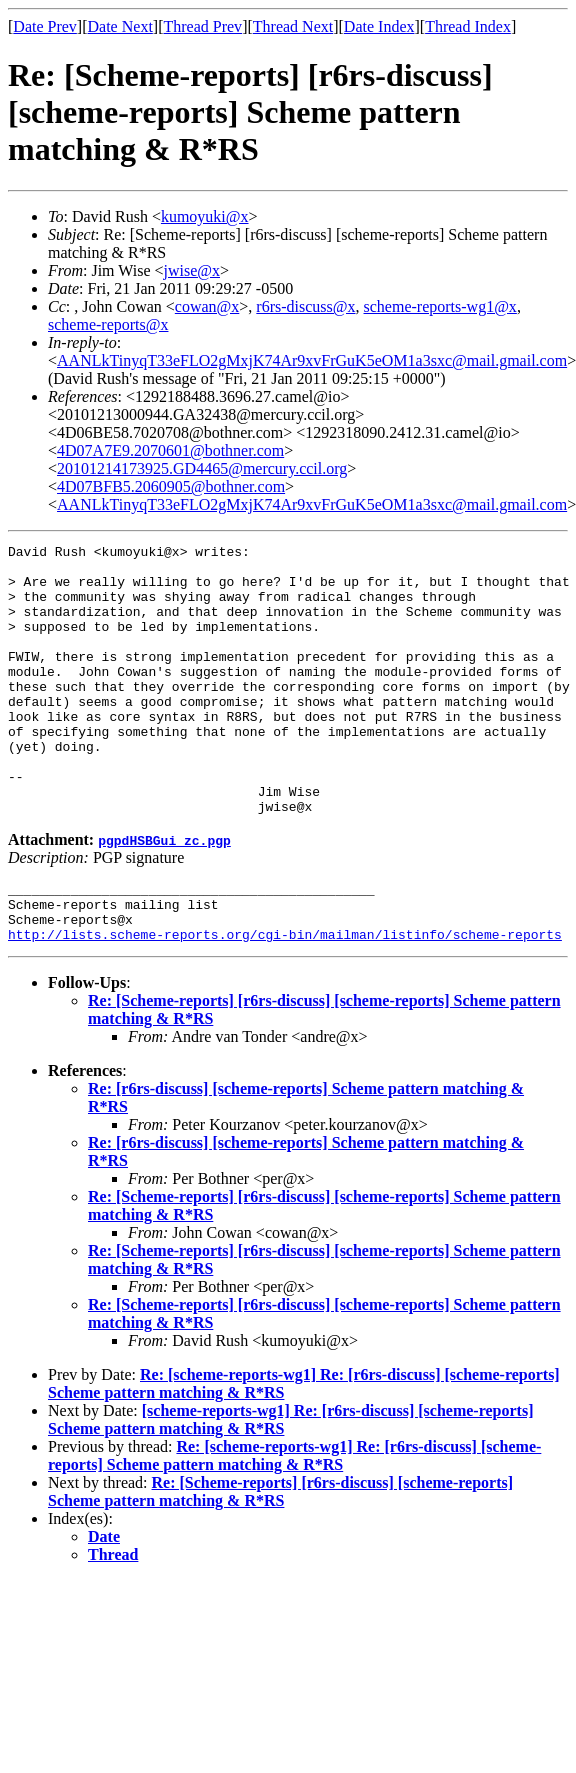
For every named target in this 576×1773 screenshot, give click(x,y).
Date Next (120, 26)
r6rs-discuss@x (305, 306)
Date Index (379, 26)
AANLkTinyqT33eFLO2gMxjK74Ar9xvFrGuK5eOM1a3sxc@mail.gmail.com (312, 360)
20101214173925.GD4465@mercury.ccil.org (202, 468)
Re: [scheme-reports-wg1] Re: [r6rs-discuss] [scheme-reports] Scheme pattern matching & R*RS (294, 1521)
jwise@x (192, 270)
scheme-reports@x (108, 324)
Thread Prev (202, 26)
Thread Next (293, 26)
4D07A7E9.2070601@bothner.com (170, 450)
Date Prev (45, 26)
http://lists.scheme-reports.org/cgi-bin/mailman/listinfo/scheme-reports (285, 1000)
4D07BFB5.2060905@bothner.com (171, 486)
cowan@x (207, 306)
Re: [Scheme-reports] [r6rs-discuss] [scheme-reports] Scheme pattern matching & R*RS (280, 1557)
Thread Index (468, 26)
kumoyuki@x (205, 216)
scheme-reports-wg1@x (440, 306)
